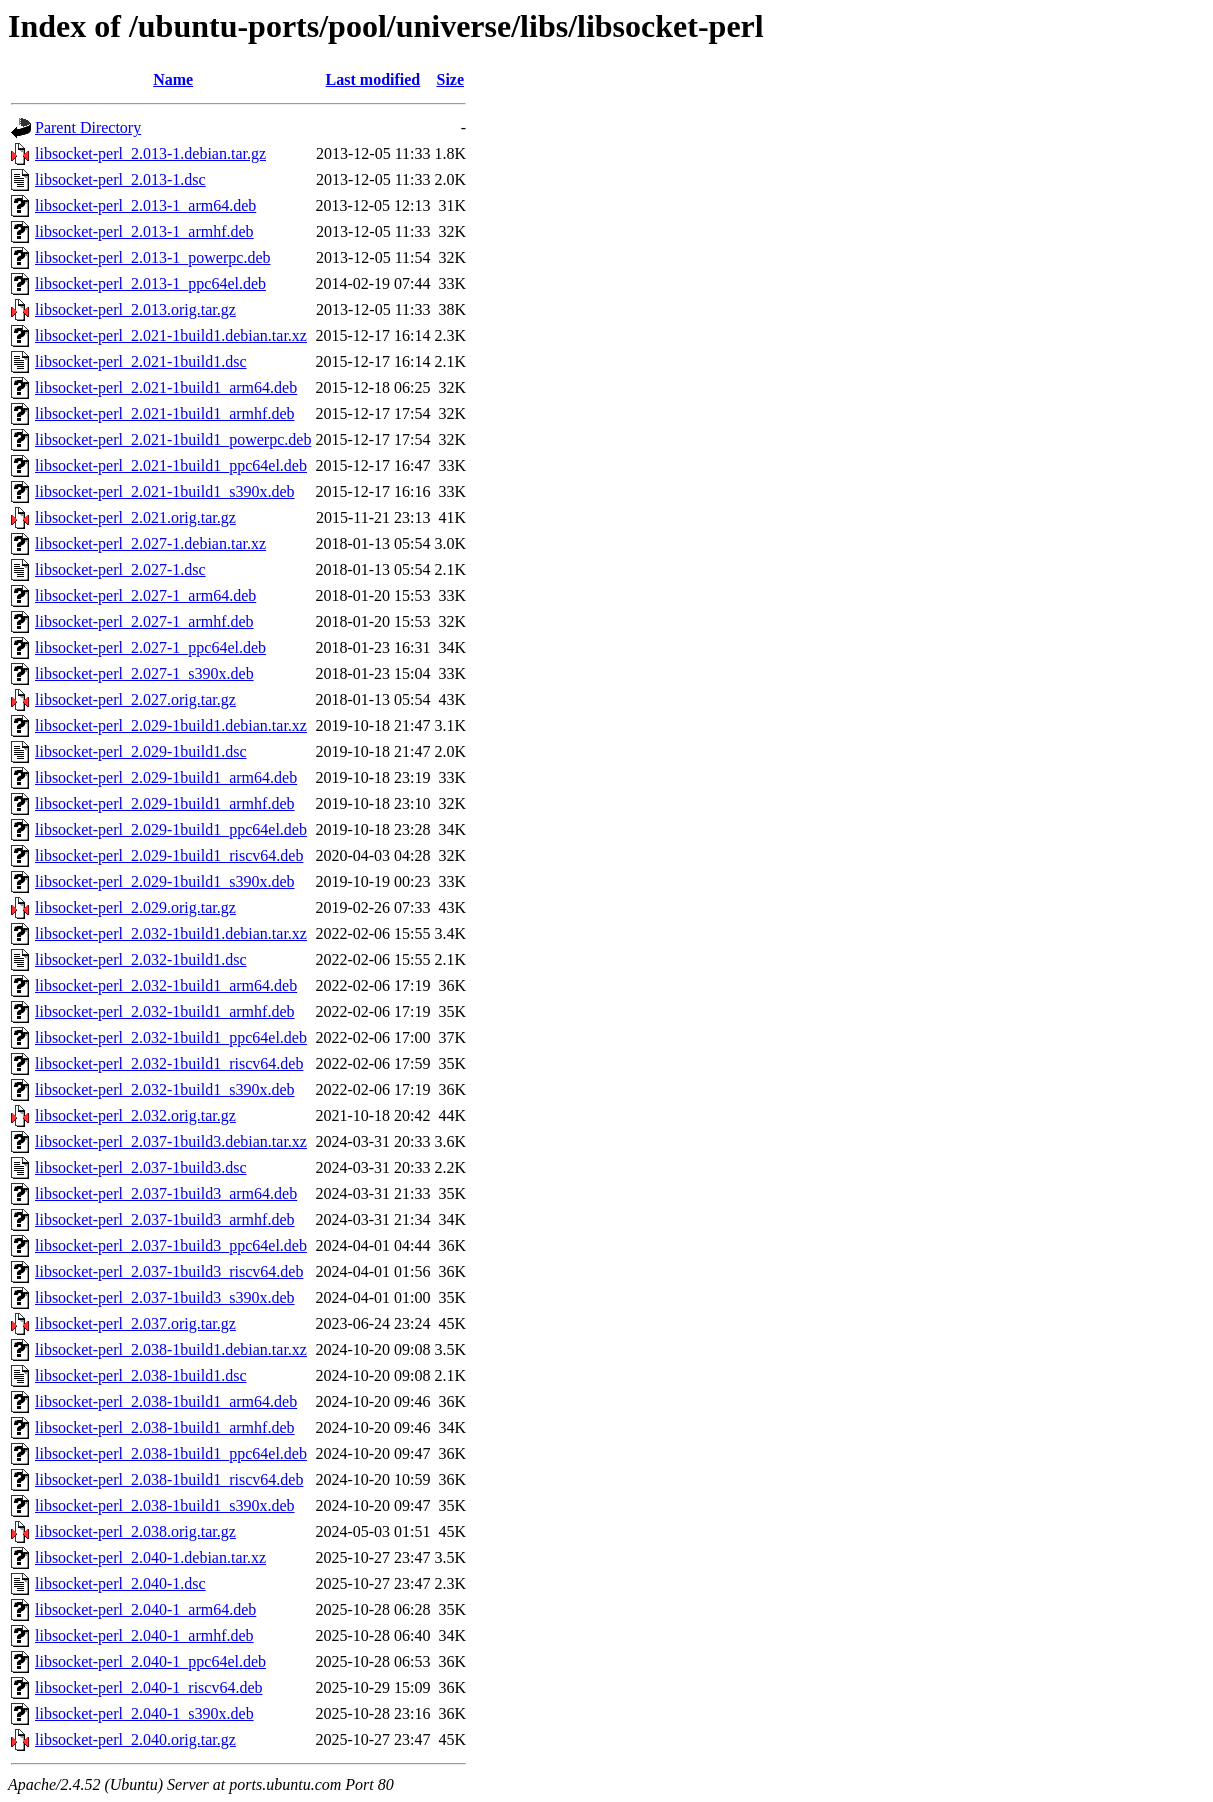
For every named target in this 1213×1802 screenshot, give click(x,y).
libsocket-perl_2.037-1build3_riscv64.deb (169, 1271)
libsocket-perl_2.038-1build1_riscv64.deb (169, 1479)
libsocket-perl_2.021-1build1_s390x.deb (165, 491)
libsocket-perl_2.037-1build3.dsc (141, 1167)
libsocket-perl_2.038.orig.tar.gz (135, 1531)
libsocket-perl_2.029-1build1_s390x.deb (165, 881)
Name (173, 79)
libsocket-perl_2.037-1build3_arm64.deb (166, 1193)
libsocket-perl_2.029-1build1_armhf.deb (165, 803)
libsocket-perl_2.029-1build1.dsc (141, 751)
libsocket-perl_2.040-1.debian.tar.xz (150, 1557)
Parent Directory (88, 127)
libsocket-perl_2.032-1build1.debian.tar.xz (171, 933)
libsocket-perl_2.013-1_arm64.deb (145, 205)
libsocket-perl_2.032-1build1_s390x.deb (165, 1089)
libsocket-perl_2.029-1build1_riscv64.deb (169, 855)
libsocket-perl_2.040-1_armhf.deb (144, 1635)
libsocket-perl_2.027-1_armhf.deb (144, 621)
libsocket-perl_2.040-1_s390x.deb (144, 1713)
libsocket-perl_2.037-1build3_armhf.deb (165, 1219)
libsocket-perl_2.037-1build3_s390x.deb (165, 1297)
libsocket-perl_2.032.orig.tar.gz (135, 1115)
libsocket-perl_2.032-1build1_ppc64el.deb (171, 1037)
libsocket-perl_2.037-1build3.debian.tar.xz (171, 1141)
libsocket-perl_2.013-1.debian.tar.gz (150, 153)
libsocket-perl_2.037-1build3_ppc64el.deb (171, 1245)
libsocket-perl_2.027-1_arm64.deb (145, 595)
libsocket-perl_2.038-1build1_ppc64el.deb (171, 1453)
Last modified (373, 79)
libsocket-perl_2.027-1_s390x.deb (144, 673)
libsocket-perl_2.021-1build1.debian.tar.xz (171, 335)
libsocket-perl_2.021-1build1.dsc (141, 361)
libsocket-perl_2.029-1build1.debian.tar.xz (171, 725)
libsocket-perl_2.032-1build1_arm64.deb (166, 985)
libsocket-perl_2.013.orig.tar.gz (135, 309)
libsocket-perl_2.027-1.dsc (120, 569)
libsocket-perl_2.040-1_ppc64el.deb (150, 1661)
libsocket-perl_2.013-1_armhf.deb (144, 231)
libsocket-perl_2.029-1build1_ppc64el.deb (171, 829)
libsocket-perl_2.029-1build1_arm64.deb (166, 777)
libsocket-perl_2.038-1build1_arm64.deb (166, 1401)
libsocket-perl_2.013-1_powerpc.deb (152, 257)
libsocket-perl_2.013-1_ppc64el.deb (150, 283)
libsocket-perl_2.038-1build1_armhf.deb (165, 1427)
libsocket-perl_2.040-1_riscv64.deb (149, 1687)
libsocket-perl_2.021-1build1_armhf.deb (165, 413)
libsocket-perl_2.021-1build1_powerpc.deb (173, 439)
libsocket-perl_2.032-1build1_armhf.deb (165, 1011)
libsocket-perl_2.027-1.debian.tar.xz (150, 543)
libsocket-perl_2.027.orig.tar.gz (135, 699)
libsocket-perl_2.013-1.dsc (120, 179)
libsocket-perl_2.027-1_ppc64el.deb (150, 647)
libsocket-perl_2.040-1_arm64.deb (145, 1609)
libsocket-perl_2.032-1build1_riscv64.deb (169, 1063)
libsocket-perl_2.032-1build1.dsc (141, 959)
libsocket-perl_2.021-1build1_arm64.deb (166, 387)
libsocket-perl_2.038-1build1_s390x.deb (165, 1505)
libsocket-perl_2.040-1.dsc (120, 1583)
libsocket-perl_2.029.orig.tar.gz (135, 907)
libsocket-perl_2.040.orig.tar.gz (135, 1739)
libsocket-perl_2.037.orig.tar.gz (135, 1323)
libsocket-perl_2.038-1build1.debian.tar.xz (171, 1349)
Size (450, 79)
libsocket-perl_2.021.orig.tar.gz (135, 517)
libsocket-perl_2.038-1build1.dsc (141, 1375)
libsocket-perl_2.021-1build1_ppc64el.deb (171, 465)
